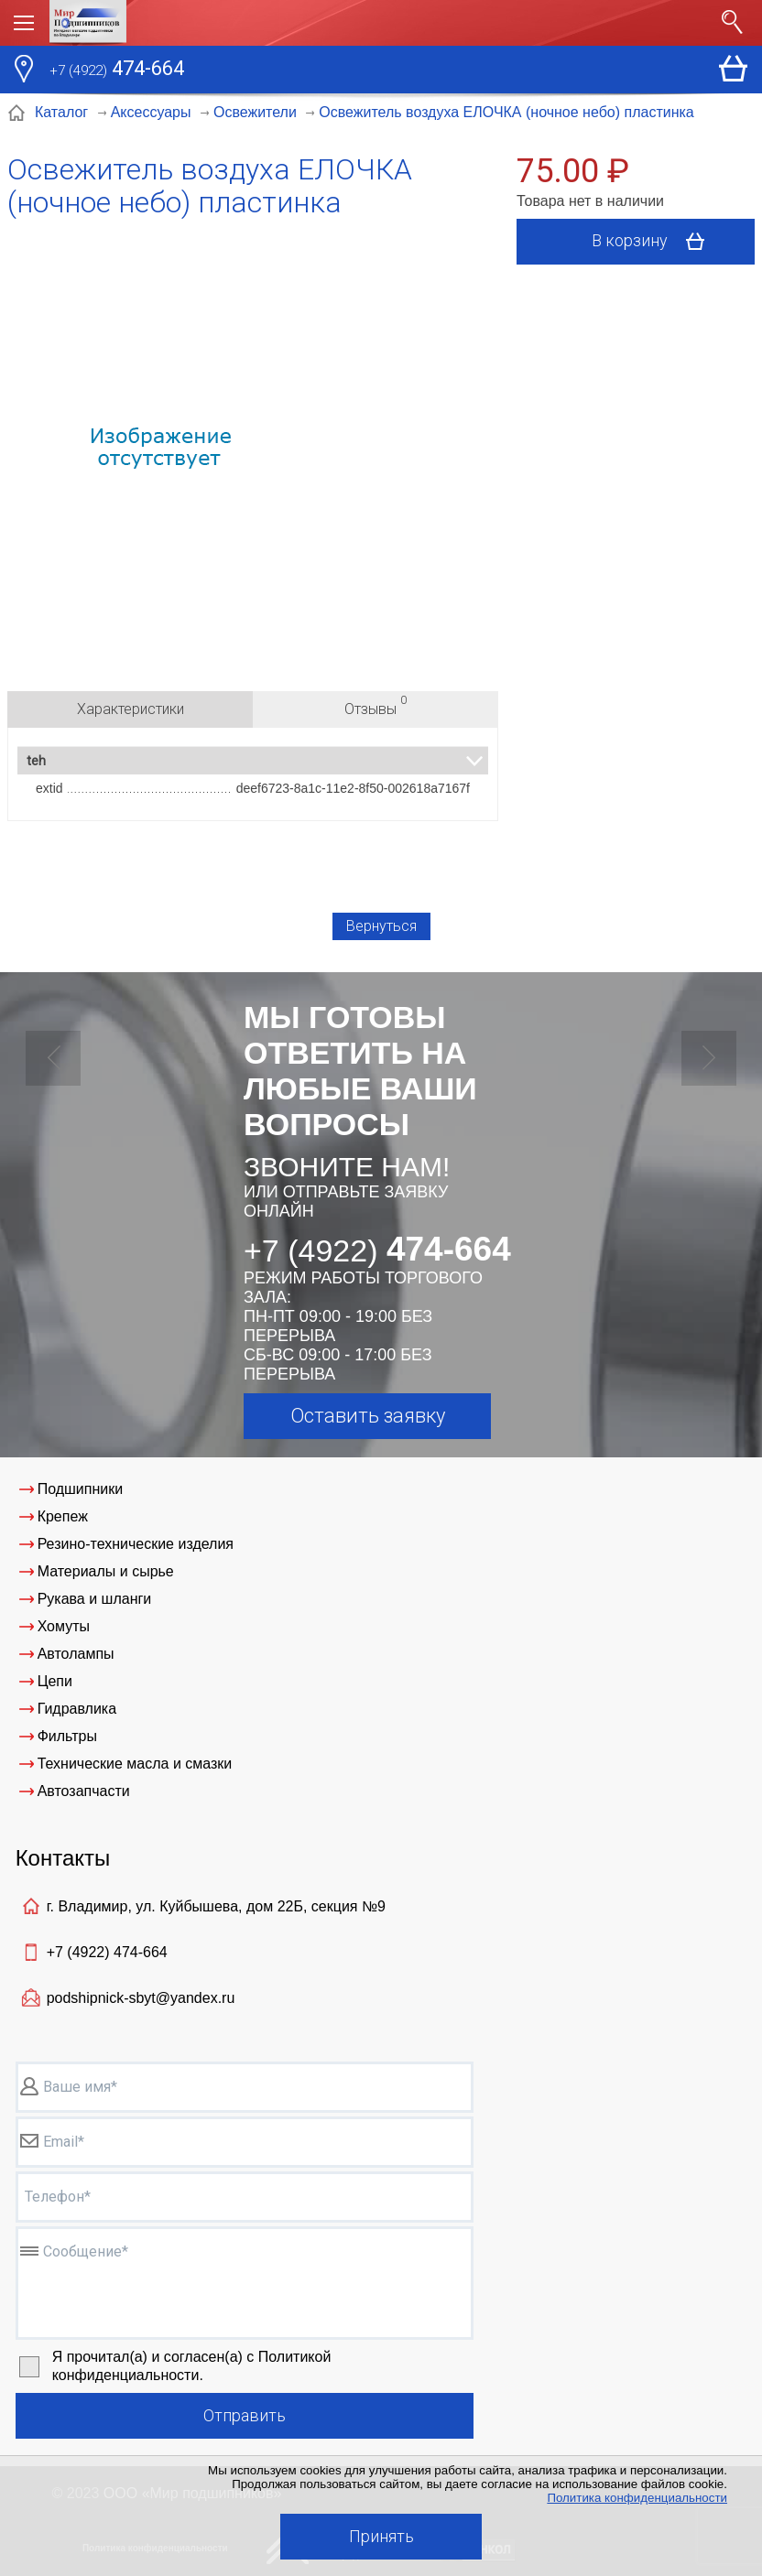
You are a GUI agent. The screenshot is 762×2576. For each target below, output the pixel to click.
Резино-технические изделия (136, 1544)
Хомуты (64, 1626)
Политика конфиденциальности (637, 2498)
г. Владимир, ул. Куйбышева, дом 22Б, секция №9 (216, 1906)
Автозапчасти (84, 1791)
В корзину (654, 242)
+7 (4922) (107, 1952)
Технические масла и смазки (135, 1763)
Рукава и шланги (95, 1599)
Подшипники (81, 1489)
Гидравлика (77, 1708)
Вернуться (381, 926)
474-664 (116, 70)
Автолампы (76, 1653)
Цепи (55, 1681)
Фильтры (67, 1736)
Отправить (244, 2415)
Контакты (63, 1857)
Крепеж (63, 1516)
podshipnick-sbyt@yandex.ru (141, 1998)
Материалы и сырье (106, 1571)
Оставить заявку (367, 1415)
